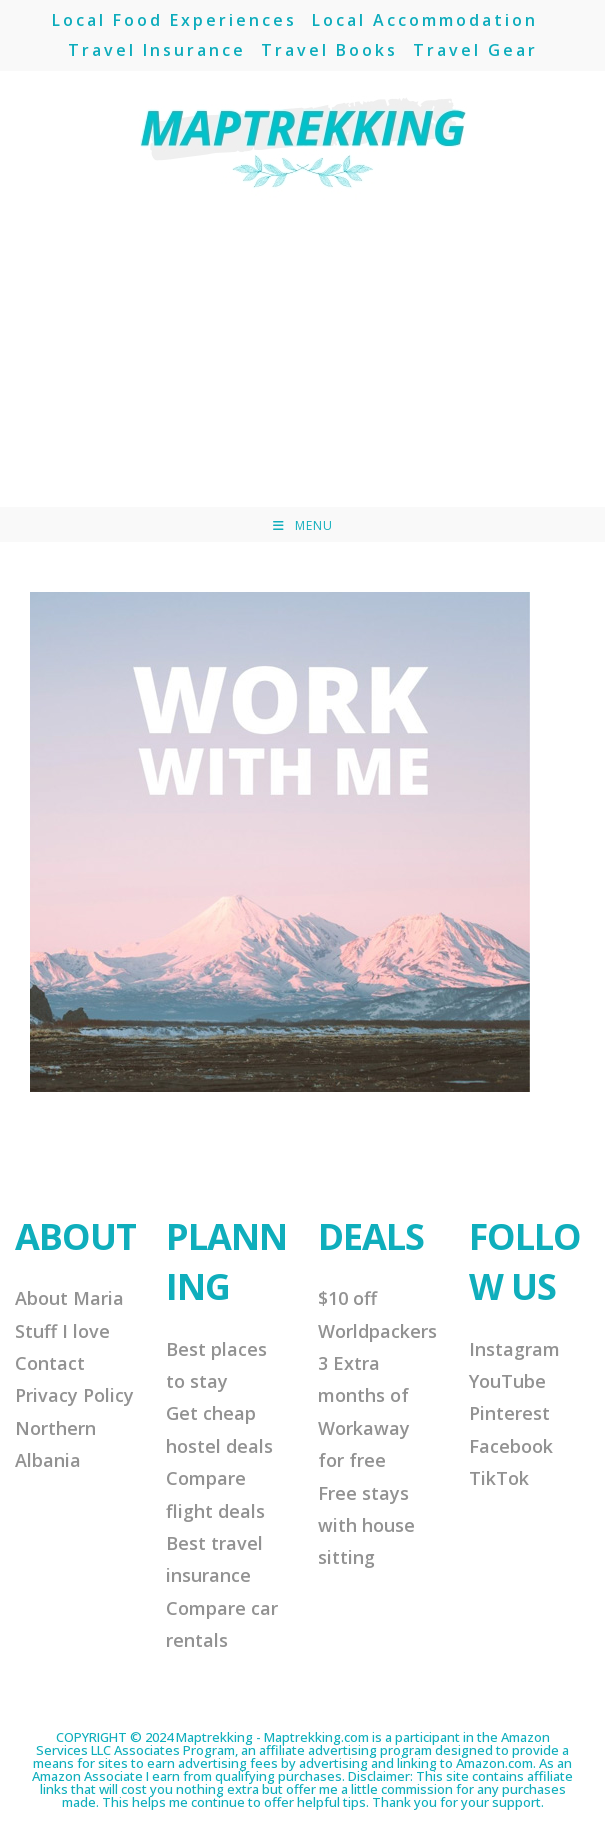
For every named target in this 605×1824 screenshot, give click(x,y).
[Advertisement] (302, 357)
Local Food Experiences (174, 20)
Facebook (511, 1446)
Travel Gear (475, 50)
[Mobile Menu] (303, 525)
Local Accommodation (425, 20)
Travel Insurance (157, 50)
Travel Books (329, 50)
